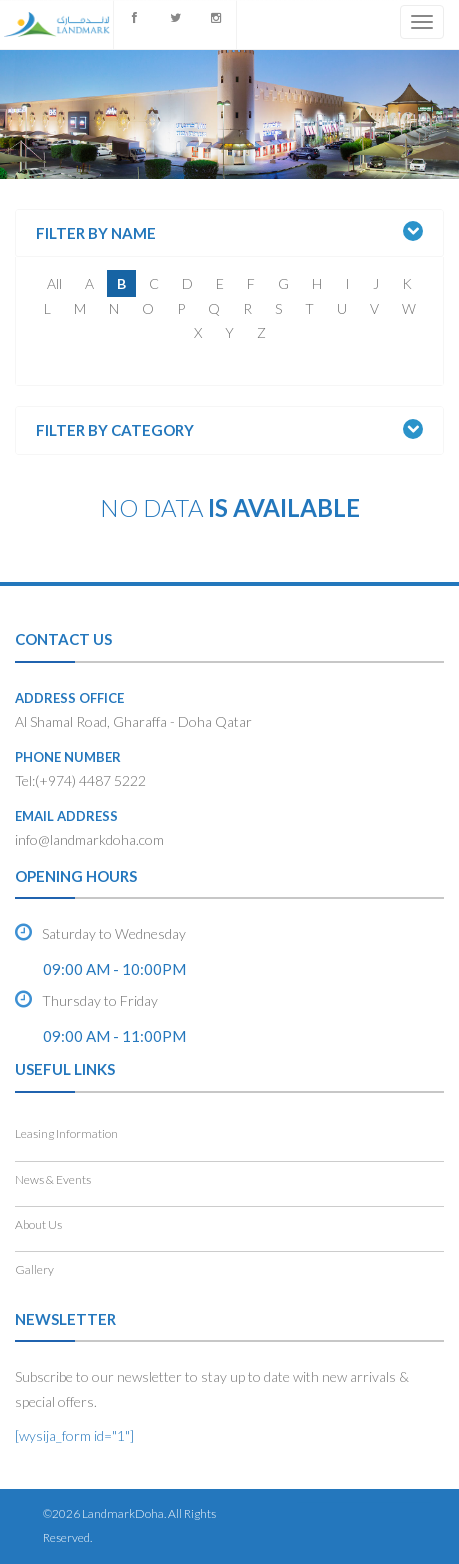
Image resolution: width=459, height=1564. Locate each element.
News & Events (53, 1179)
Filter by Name (96, 233)
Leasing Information (66, 1133)
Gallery (34, 1269)
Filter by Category (115, 430)
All (54, 283)
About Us (38, 1224)
